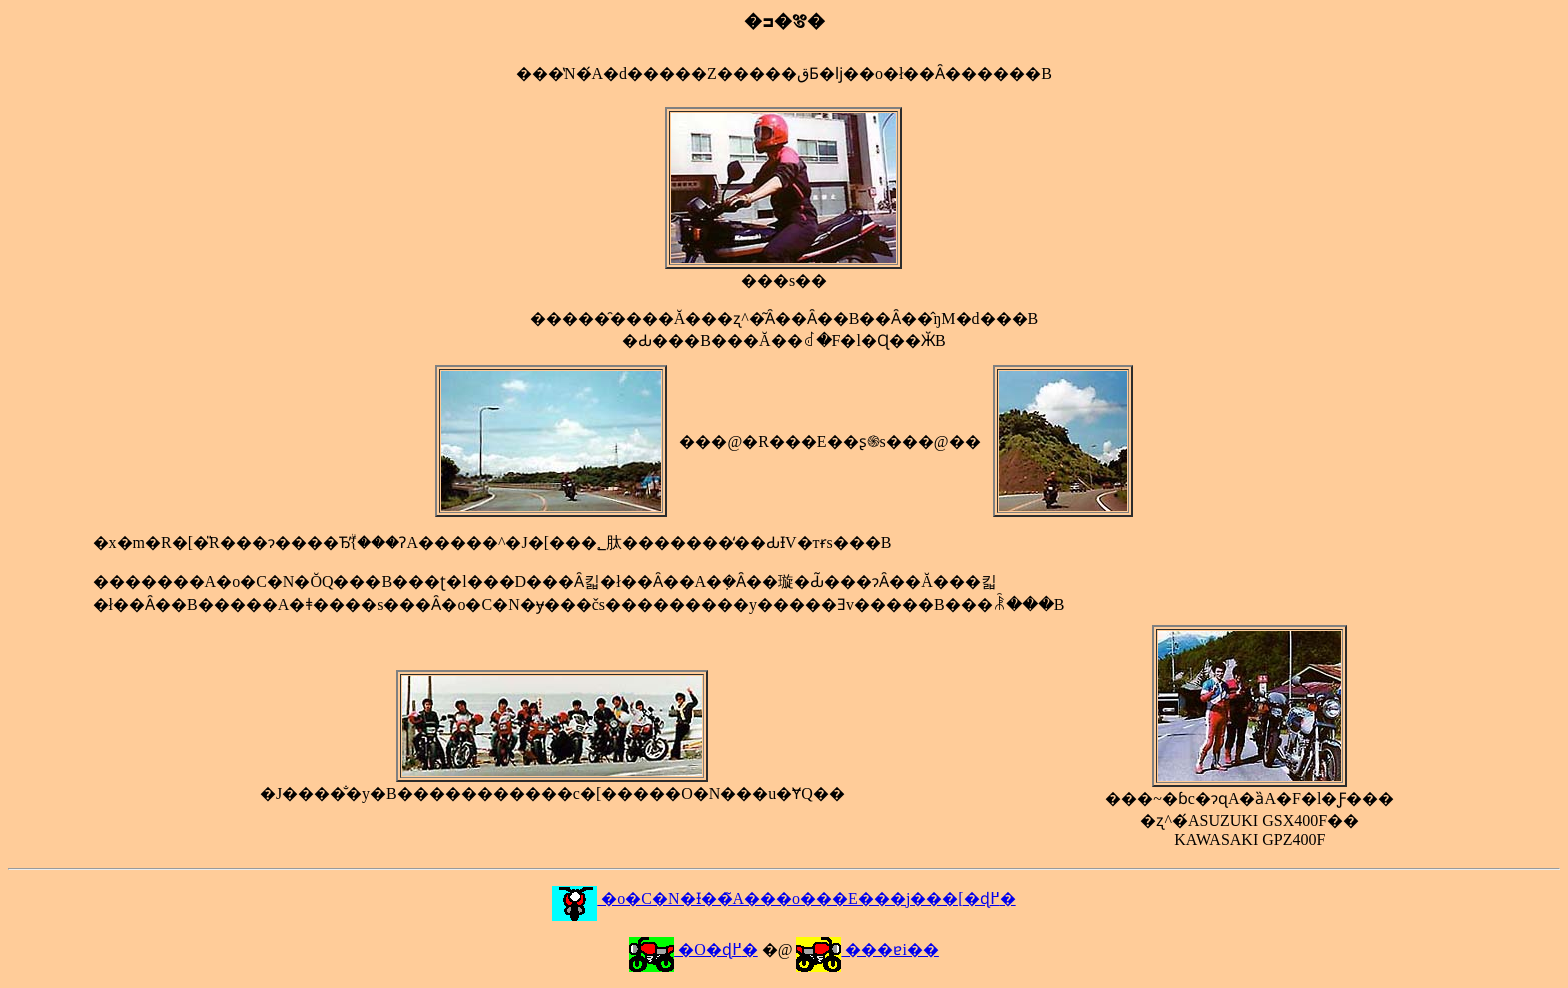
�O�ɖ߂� (693, 949)
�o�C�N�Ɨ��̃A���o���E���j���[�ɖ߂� (783, 898)
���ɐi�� (867, 949)
